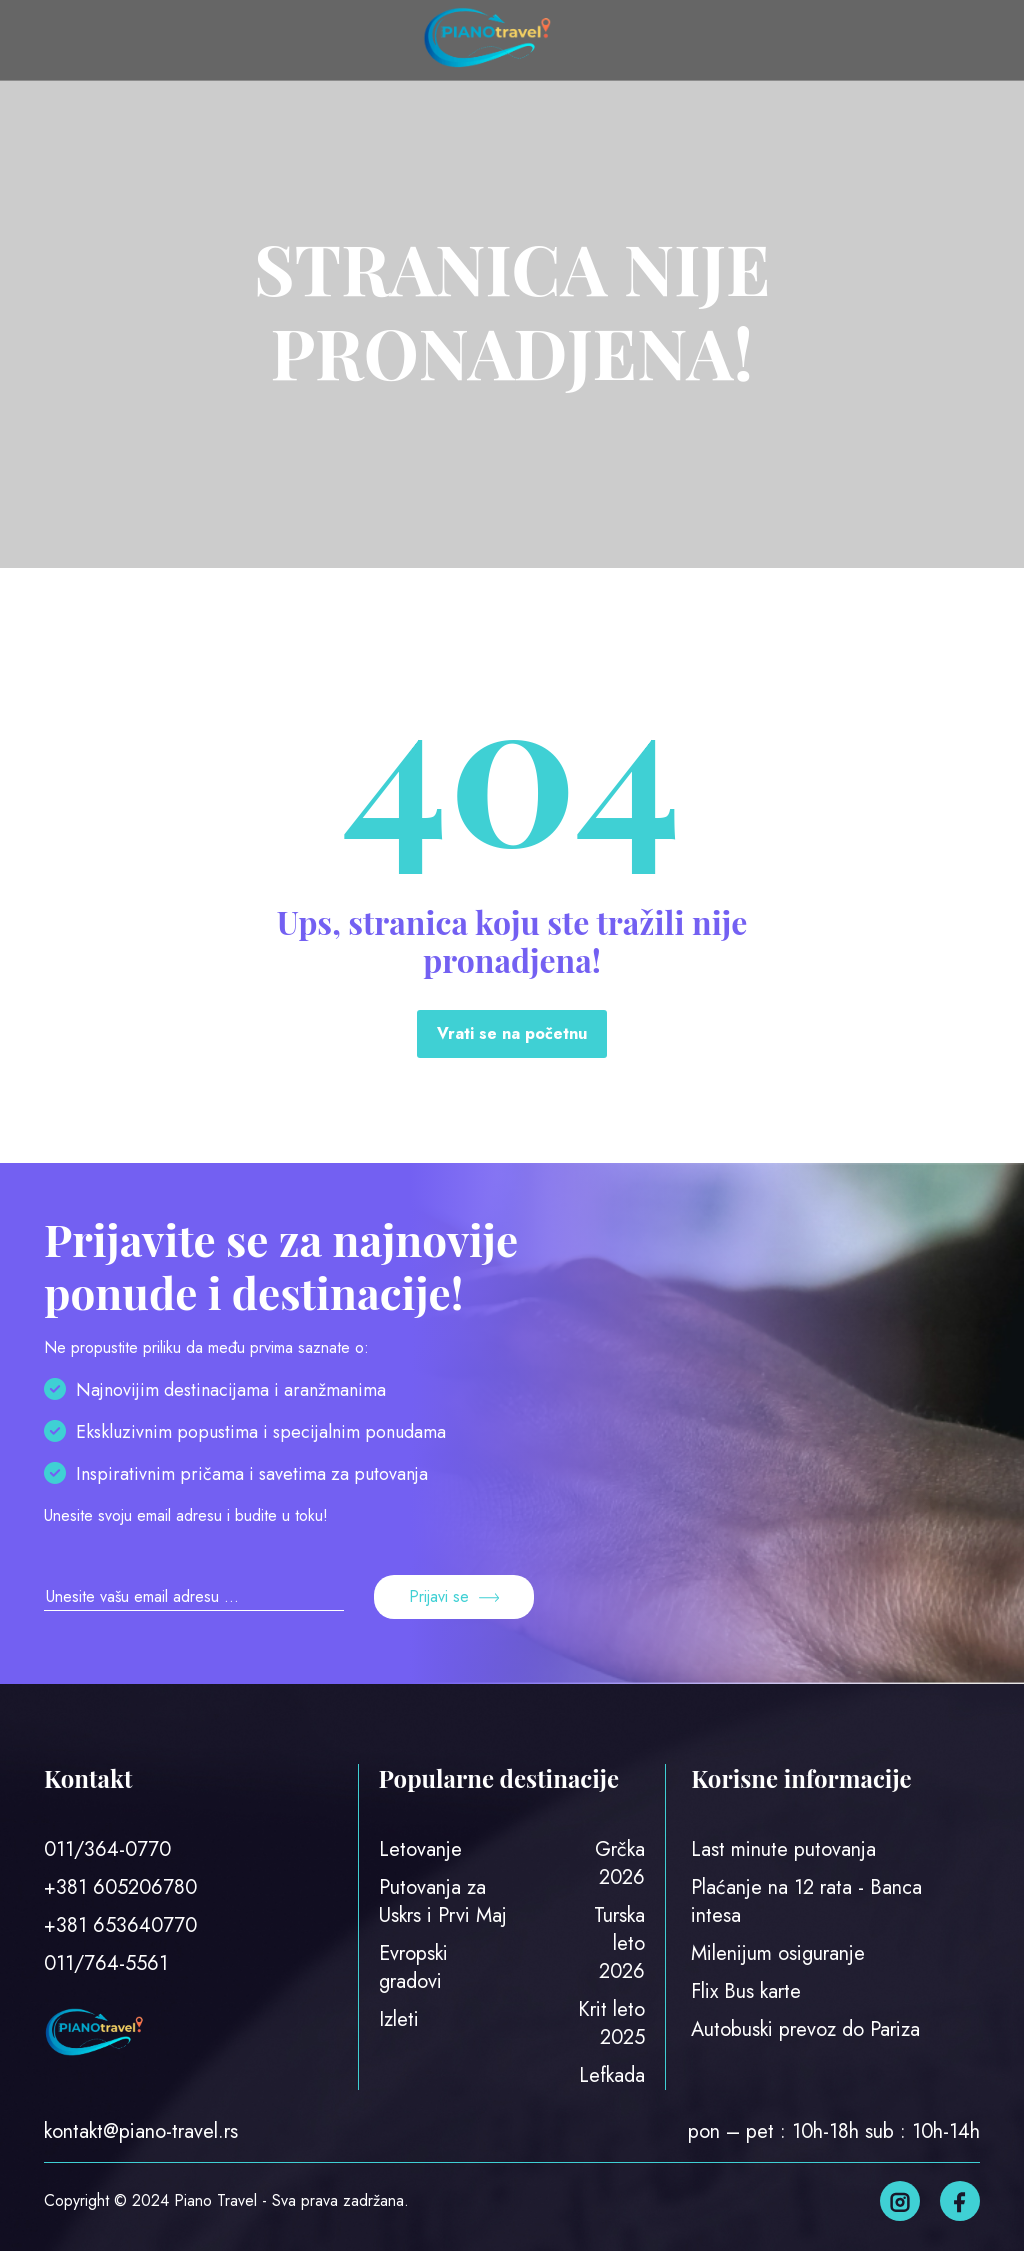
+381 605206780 (120, 1887)
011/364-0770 (107, 1849)
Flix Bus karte (746, 1991)
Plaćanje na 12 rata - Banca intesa (806, 1901)
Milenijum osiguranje (778, 1953)
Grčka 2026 (620, 1863)
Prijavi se (454, 1596)
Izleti (399, 2019)
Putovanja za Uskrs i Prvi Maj (443, 1901)
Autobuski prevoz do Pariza (805, 2029)
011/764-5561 (106, 1963)
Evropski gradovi (413, 1967)
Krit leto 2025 (611, 2023)
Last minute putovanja (783, 1849)
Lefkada (612, 2075)
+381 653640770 (120, 1925)
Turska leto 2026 (619, 1943)
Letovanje (420, 1849)
